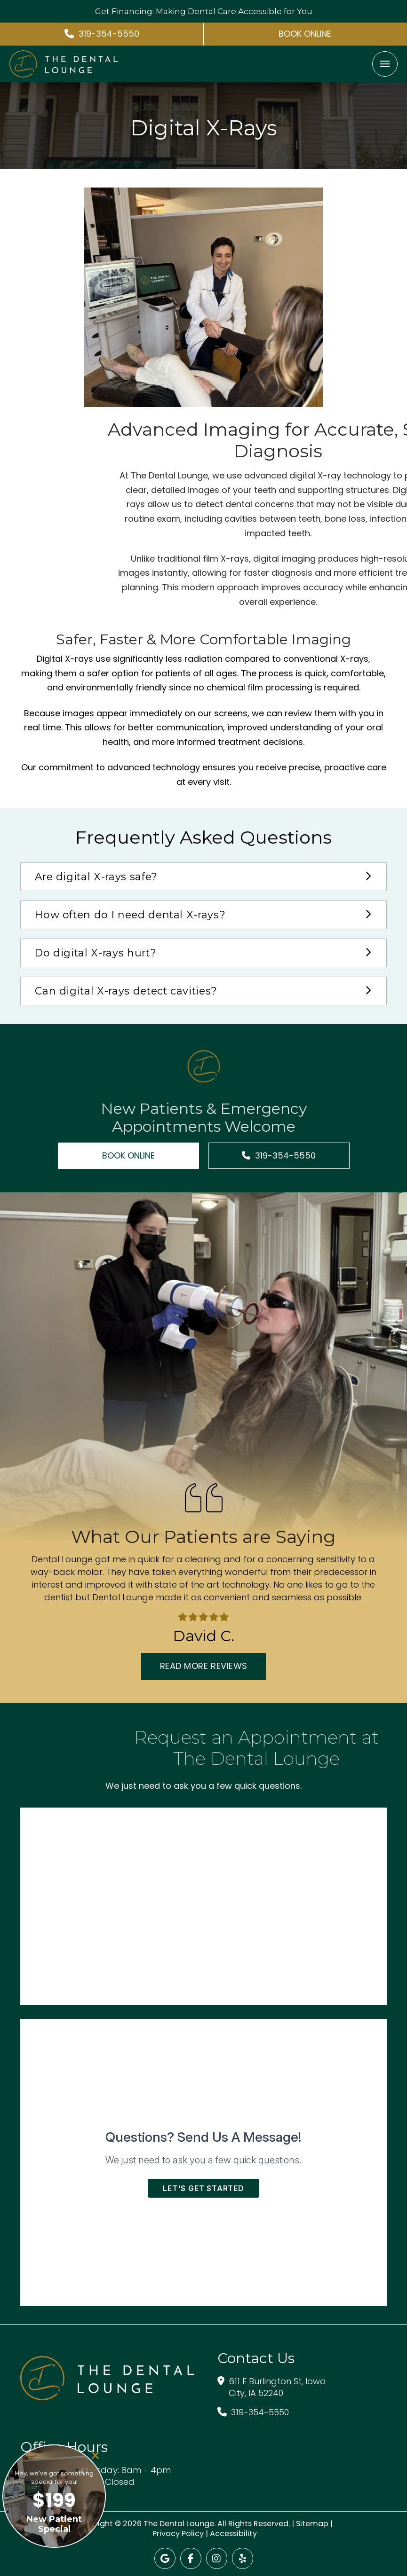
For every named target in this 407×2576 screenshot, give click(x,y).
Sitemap (312, 2523)
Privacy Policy (178, 2533)
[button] (385, 64)
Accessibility (233, 2533)
